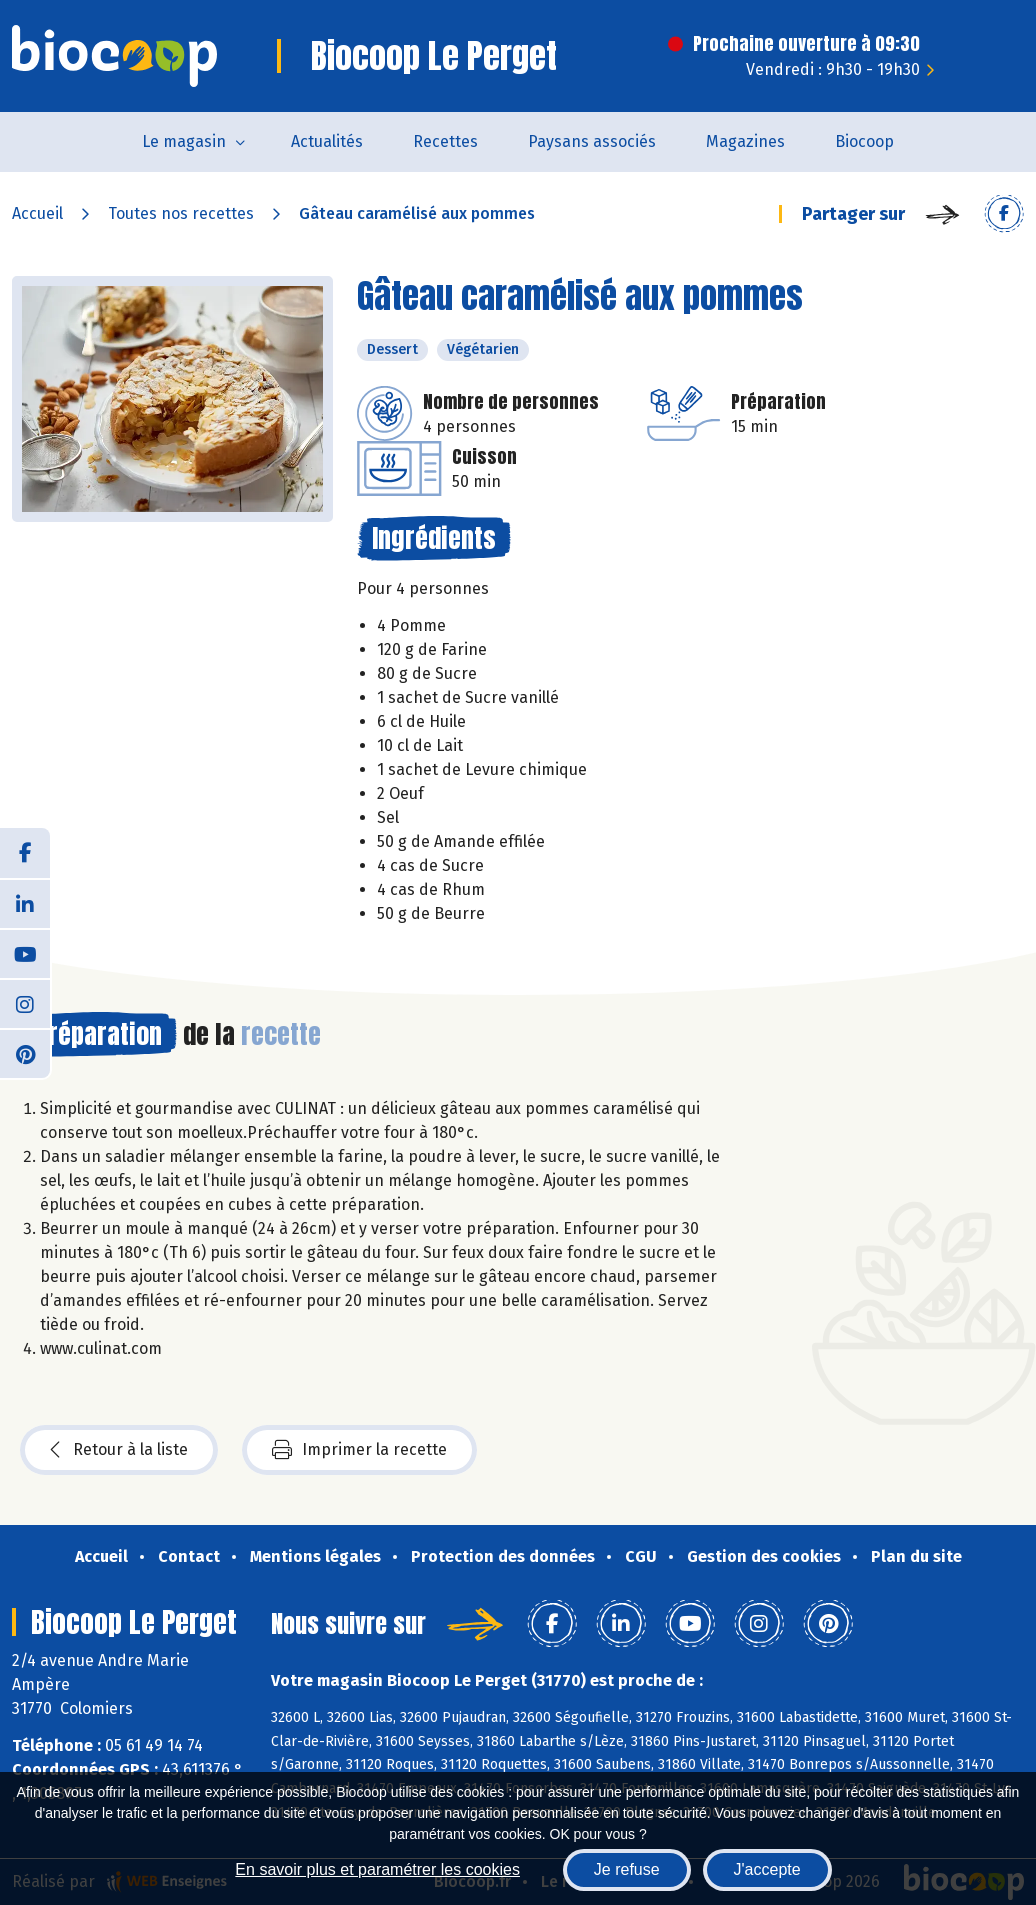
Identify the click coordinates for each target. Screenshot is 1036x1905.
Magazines (745, 141)
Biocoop (864, 141)
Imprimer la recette (359, 1450)
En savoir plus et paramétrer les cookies (377, 1869)
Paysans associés (592, 141)
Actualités (327, 141)
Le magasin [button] (184, 141)
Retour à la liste (119, 1450)
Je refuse (627, 1869)
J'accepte (767, 1869)
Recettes (445, 141)
